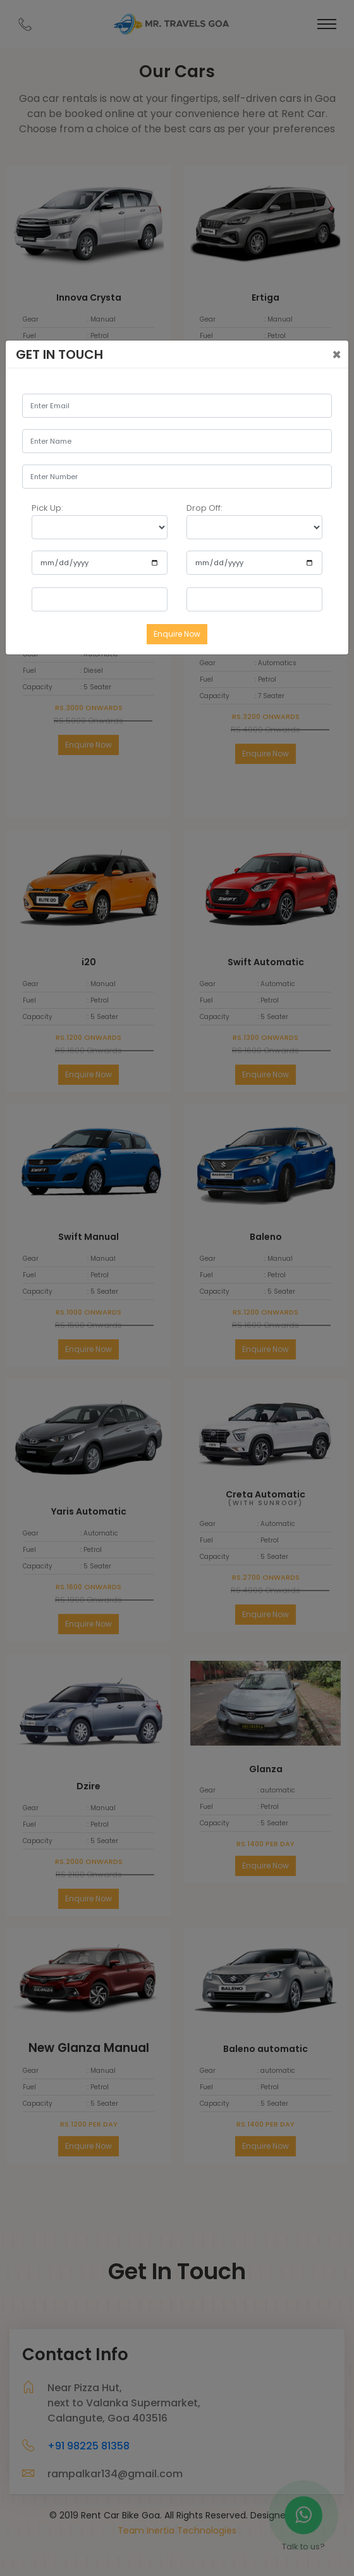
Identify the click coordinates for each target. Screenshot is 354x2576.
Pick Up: (47, 508)
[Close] (336, 355)
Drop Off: (204, 508)
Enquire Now (177, 633)
